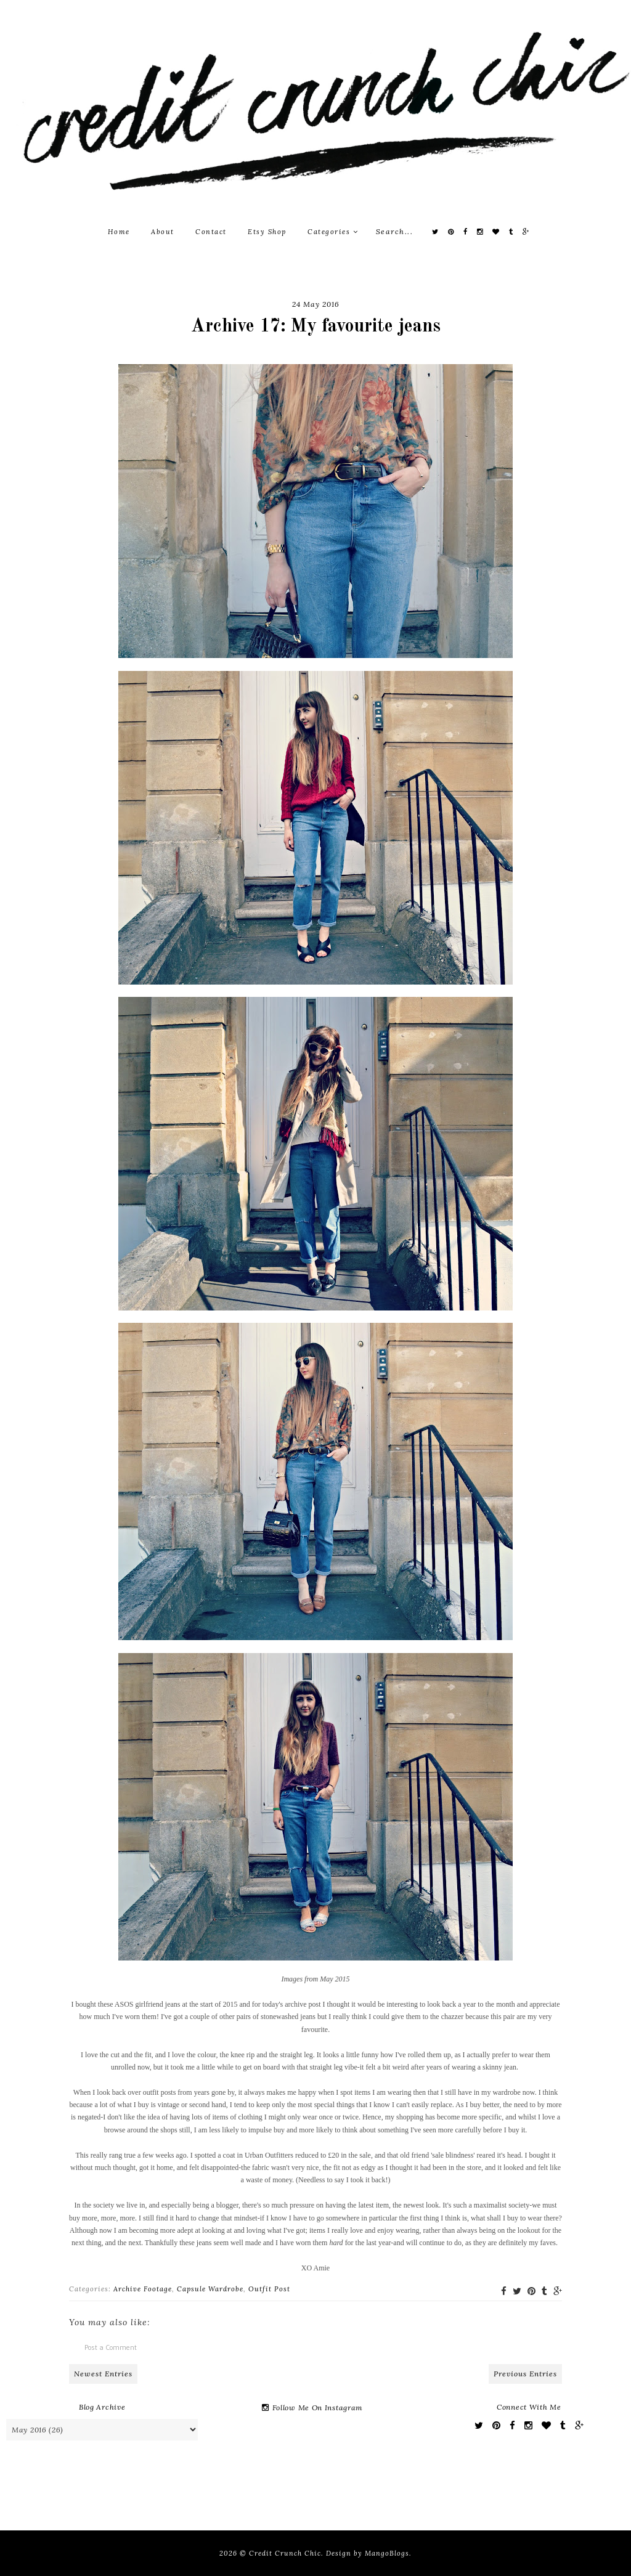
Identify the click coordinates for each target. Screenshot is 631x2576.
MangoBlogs (387, 2553)
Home (119, 231)
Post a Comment (110, 2347)
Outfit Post (269, 2289)
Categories (332, 231)
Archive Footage (142, 2289)
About (162, 231)
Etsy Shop (267, 231)
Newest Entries (103, 2373)
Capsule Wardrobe (210, 2289)
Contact (211, 231)
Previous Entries (525, 2373)
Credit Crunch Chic (285, 2553)
